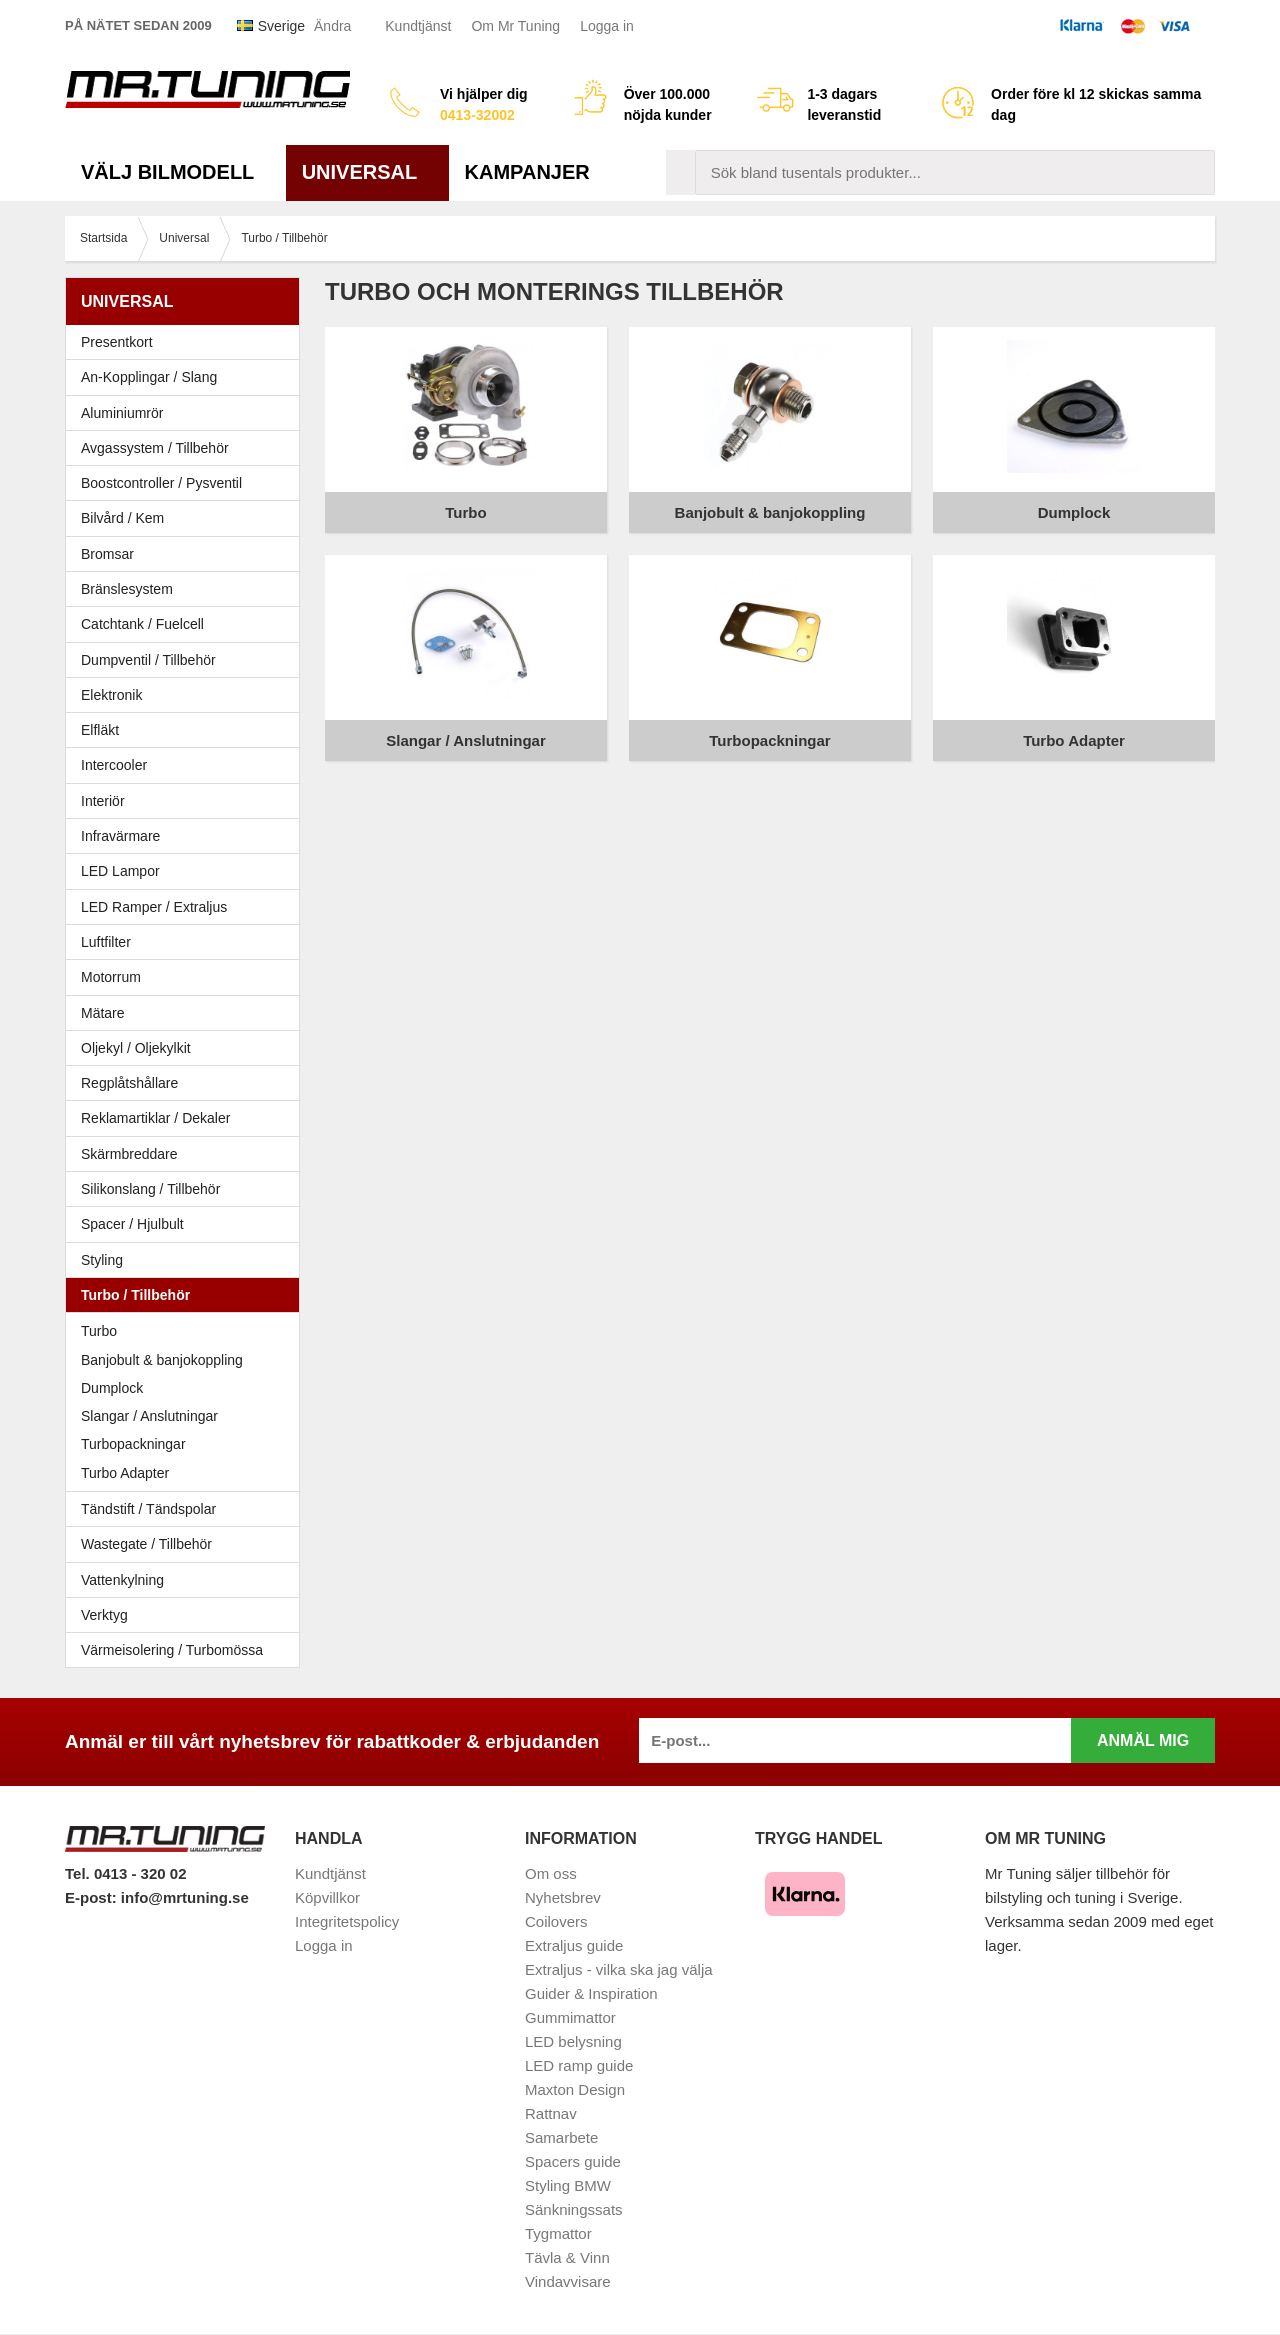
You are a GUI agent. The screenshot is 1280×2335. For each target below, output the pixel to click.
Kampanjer (527, 172)
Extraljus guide (574, 1945)
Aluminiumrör (187, 413)
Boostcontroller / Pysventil (161, 483)
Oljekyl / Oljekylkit (187, 1048)
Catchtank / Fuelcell (142, 624)
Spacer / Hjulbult (187, 1224)
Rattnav (551, 2113)
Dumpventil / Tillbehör (187, 660)
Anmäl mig (1143, 1740)
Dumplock (112, 1388)
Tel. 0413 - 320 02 (125, 1873)
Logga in (607, 26)
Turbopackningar (133, 1444)
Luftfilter (106, 942)
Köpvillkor (327, 1897)
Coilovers (556, 1921)
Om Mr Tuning (515, 26)
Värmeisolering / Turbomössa (172, 1650)
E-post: (93, 1897)
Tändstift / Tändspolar (148, 1509)
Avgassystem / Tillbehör (187, 448)
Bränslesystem (187, 589)
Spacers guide (573, 2161)
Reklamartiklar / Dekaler (155, 1118)
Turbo (99, 1331)
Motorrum (111, 977)
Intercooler (114, 765)
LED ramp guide (579, 2065)
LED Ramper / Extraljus (187, 907)
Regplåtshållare (129, 1083)
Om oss (551, 1873)
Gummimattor (570, 2017)
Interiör (187, 801)
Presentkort (117, 342)
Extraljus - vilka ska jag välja (619, 1969)
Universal (367, 172)
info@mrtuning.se (185, 1897)
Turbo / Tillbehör (187, 1295)
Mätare (187, 1013)
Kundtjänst (418, 26)
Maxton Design (575, 2089)
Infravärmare (120, 836)
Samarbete (561, 2137)
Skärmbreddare (129, 1154)
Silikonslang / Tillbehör (187, 1189)
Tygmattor (558, 2233)
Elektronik (187, 695)
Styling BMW (568, 2185)
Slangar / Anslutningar (149, 1416)
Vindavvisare (568, 2281)
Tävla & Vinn (567, 2257)
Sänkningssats (574, 2209)
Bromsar (107, 554)
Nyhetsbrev (563, 1897)
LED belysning (573, 2041)
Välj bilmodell (175, 172)
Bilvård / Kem (187, 518)
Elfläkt (100, 730)
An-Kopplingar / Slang (187, 377)
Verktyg (104, 1615)
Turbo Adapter (125, 1473)
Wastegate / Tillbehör (187, 1544)
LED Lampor (187, 871)
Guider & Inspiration (591, 1993)
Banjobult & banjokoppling (162, 1360)
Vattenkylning (122, 1580)
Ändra (332, 26)
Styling (102, 1260)
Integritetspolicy (347, 1921)
